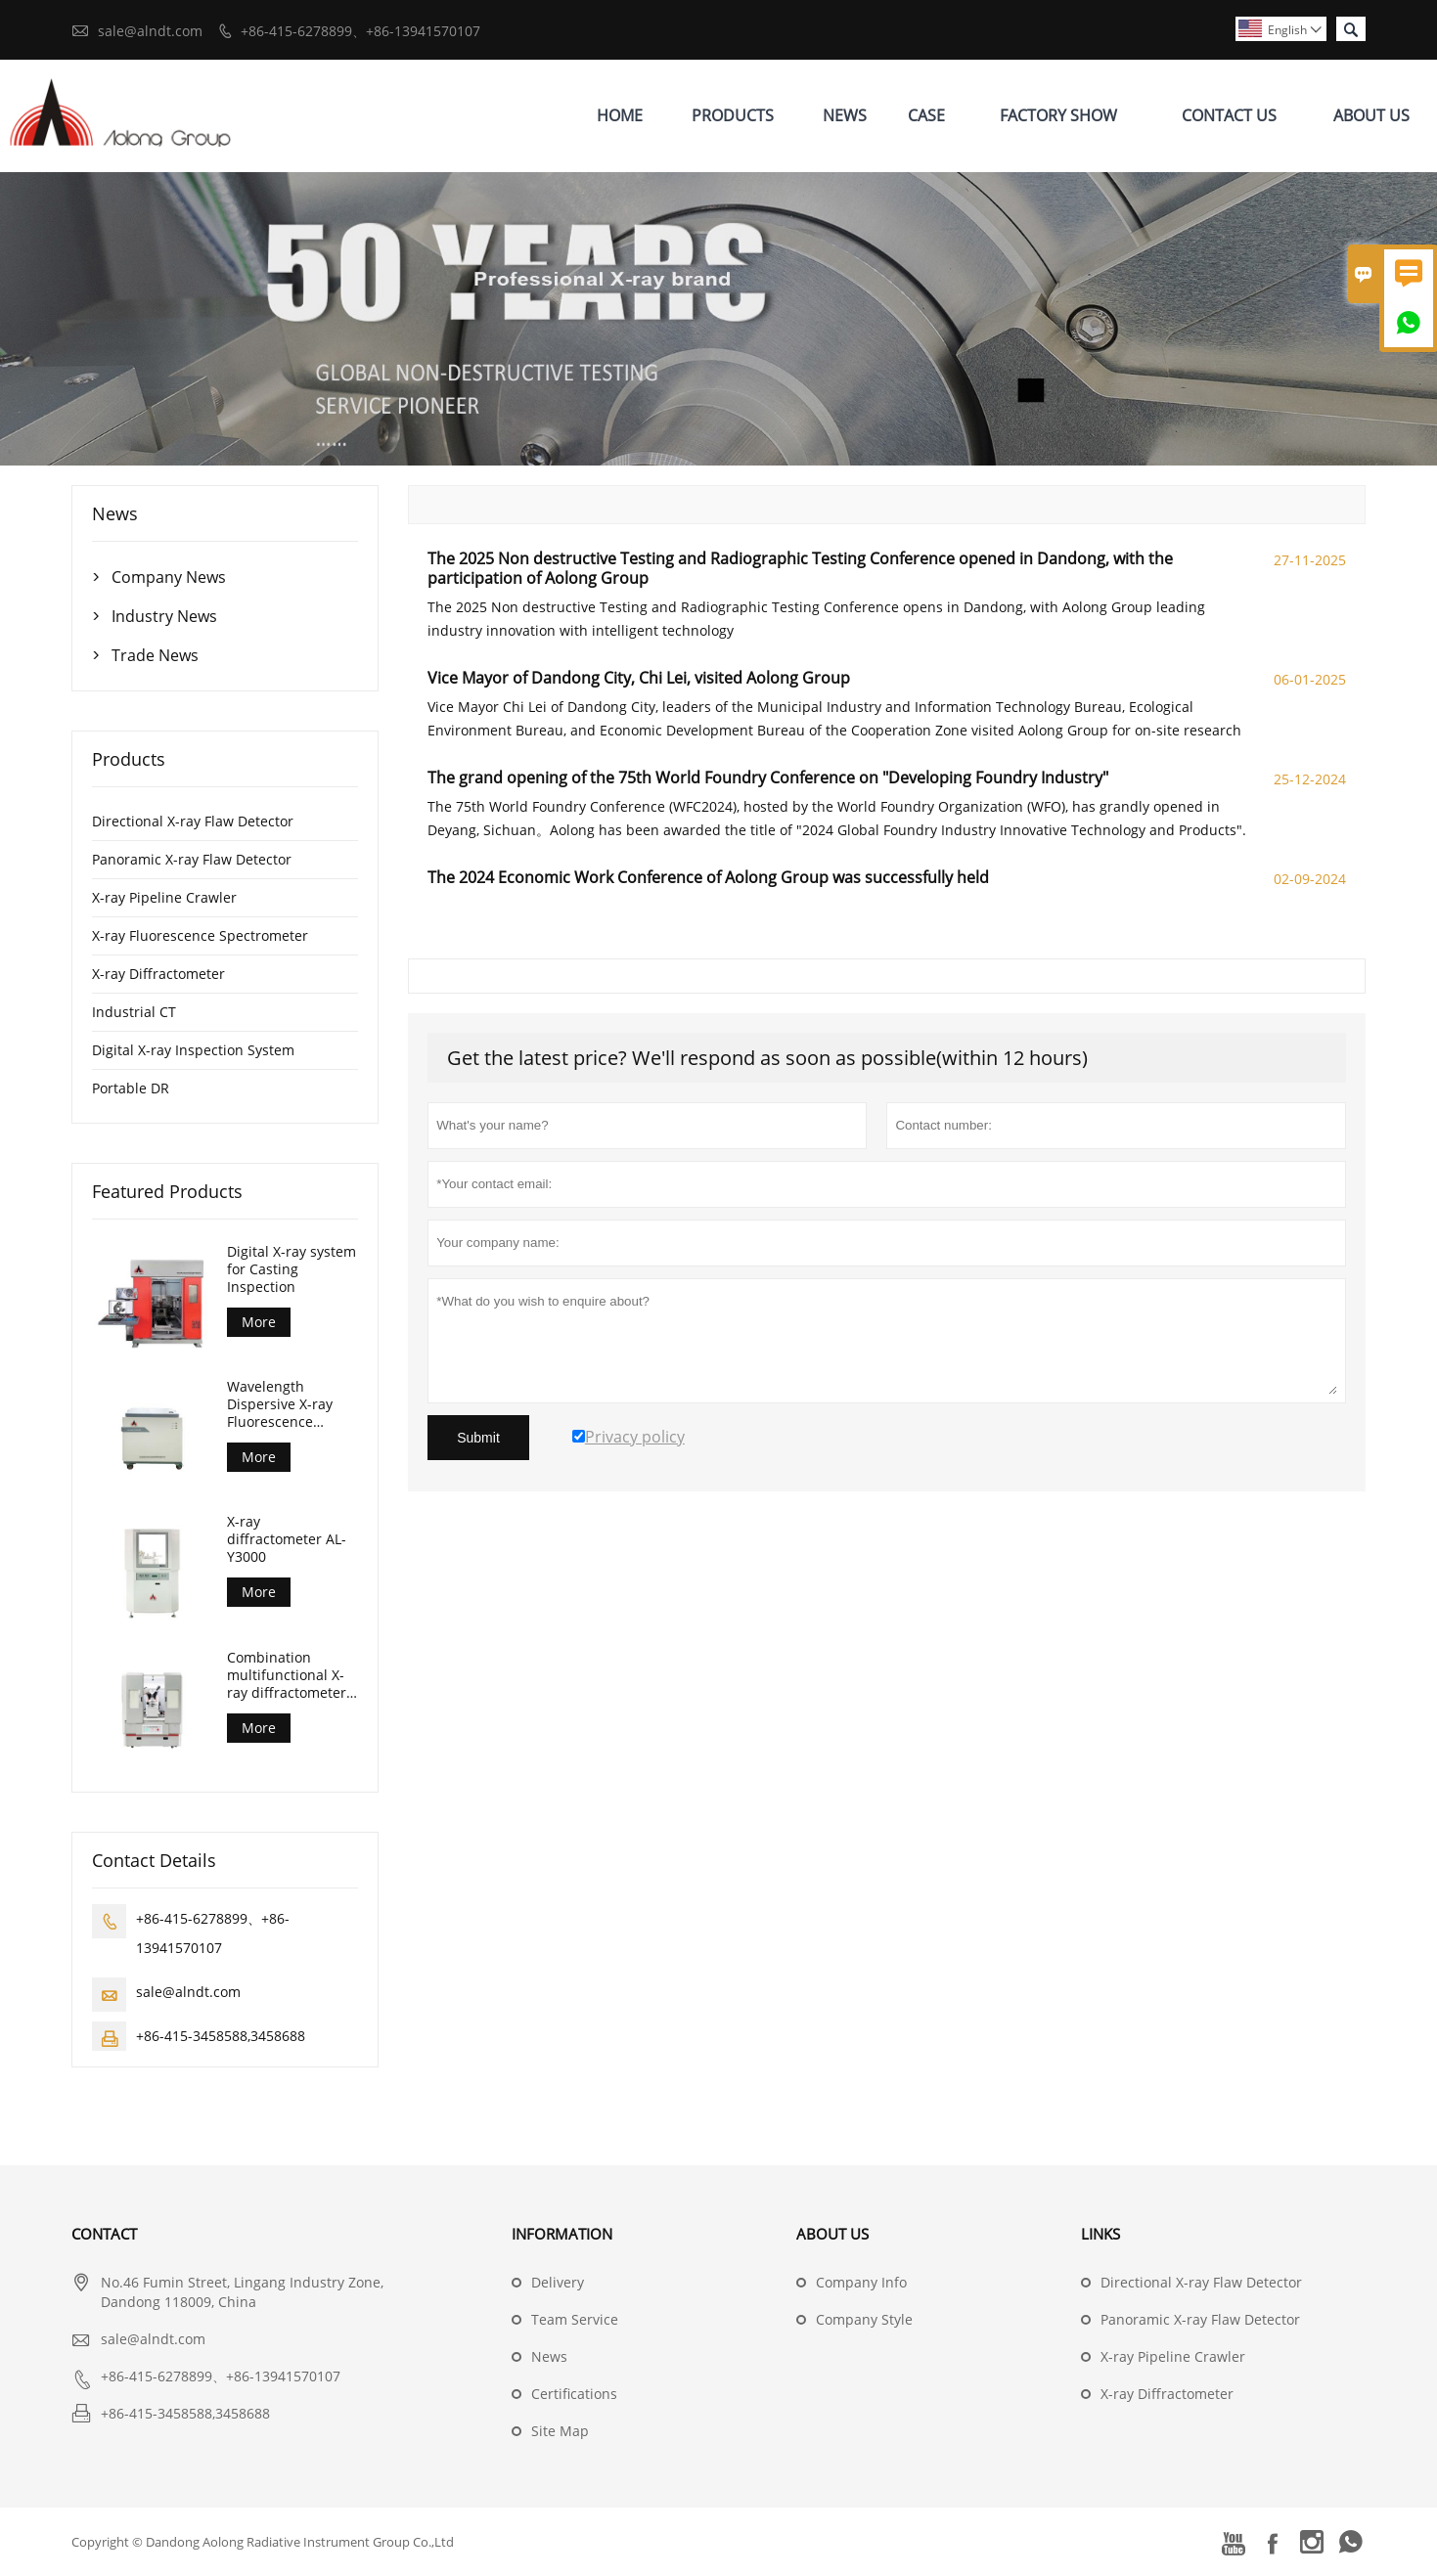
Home (620, 115)
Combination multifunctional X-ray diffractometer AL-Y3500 (286, 1675)
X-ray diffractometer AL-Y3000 (286, 1539)
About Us (1371, 115)
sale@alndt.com (150, 31)
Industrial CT (134, 1011)
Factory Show (1058, 115)
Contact (104, 2233)
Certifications (574, 2393)
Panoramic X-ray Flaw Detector (192, 859)
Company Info (861, 2282)
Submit (478, 1437)
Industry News (164, 616)
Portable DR (130, 1088)
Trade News (155, 655)
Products (733, 115)
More (259, 1321)
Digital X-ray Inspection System (193, 1050)
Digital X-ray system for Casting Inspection (291, 1269)
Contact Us (1229, 115)
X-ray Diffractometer (158, 973)
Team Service (574, 2319)
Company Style (864, 2319)
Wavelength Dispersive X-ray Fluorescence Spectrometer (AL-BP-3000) (285, 1404)
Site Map (560, 2430)
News (845, 115)
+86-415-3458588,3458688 (220, 2035)
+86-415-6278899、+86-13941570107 (360, 31)
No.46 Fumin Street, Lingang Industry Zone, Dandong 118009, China (242, 2292)
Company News (169, 577)
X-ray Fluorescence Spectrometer (200, 935)
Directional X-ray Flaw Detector (192, 821)
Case (926, 115)
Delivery (557, 2282)
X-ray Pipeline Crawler (164, 897)
